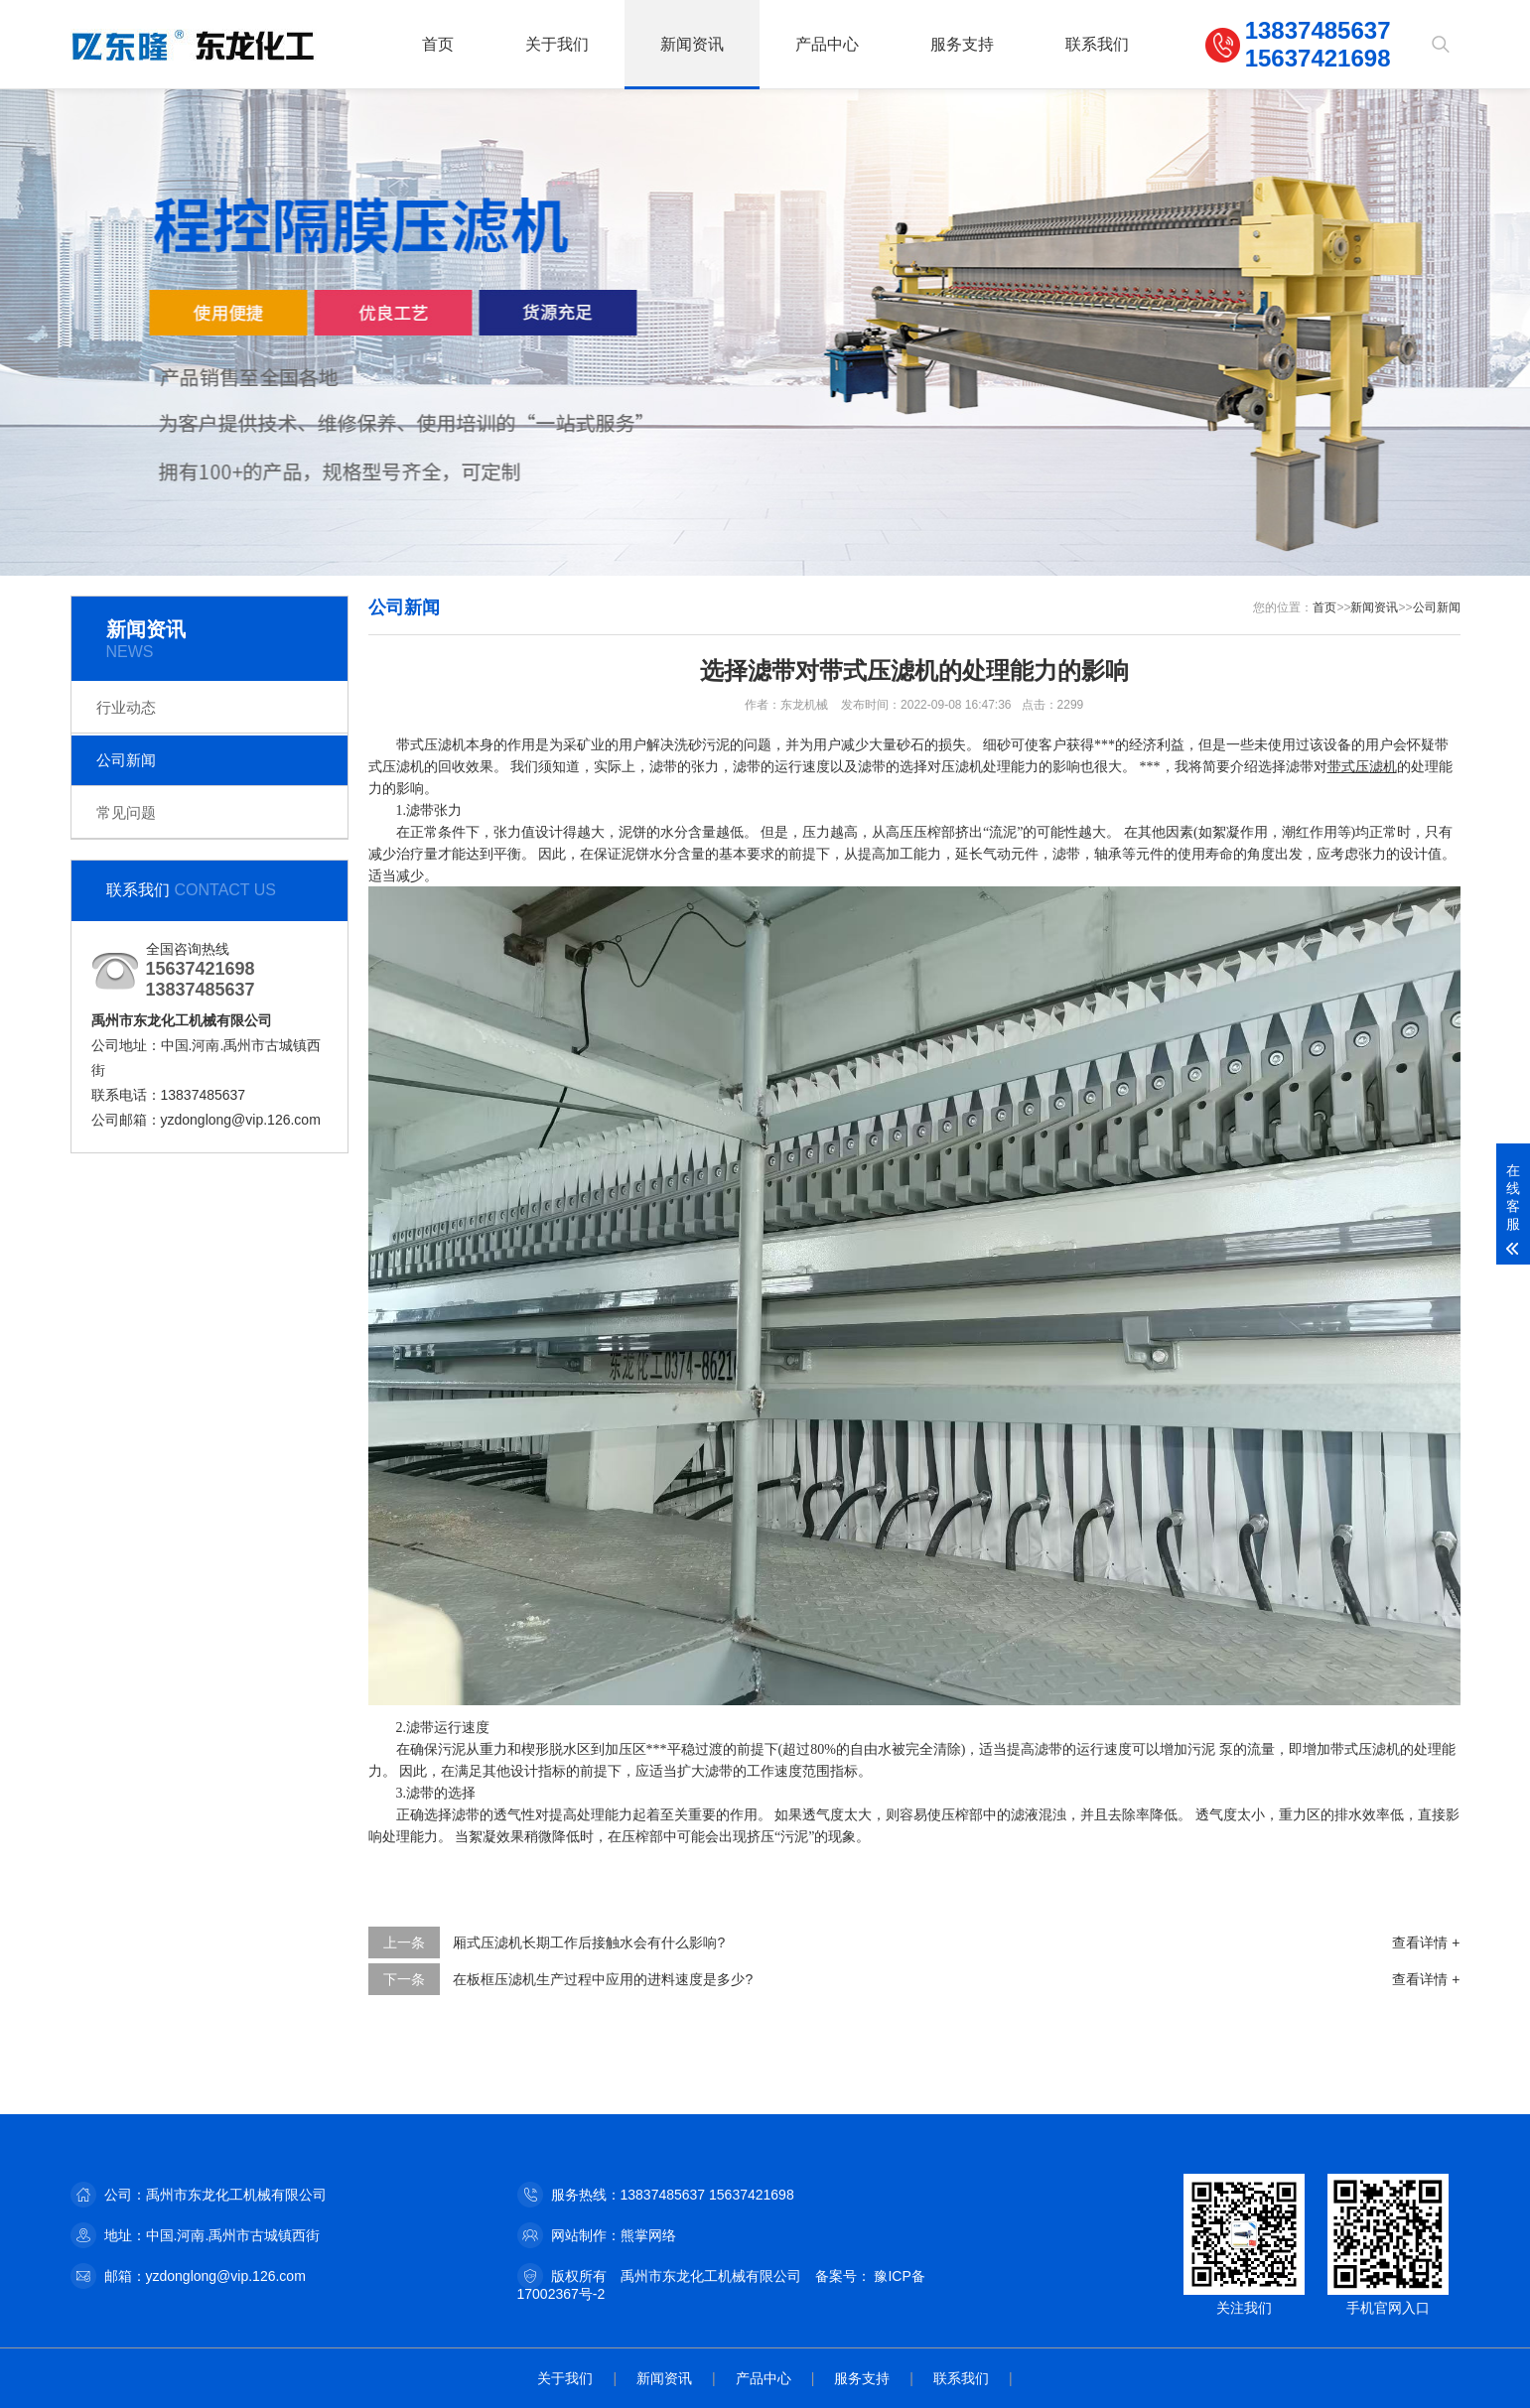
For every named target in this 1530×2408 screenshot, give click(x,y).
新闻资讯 (692, 44)
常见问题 (126, 812)
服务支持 (962, 44)
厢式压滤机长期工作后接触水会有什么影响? (589, 1942)
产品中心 (827, 44)
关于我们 (557, 44)
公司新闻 (126, 759)
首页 (438, 44)
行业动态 (126, 707)
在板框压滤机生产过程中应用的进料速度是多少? (603, 1979)
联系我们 (1097, 44)
